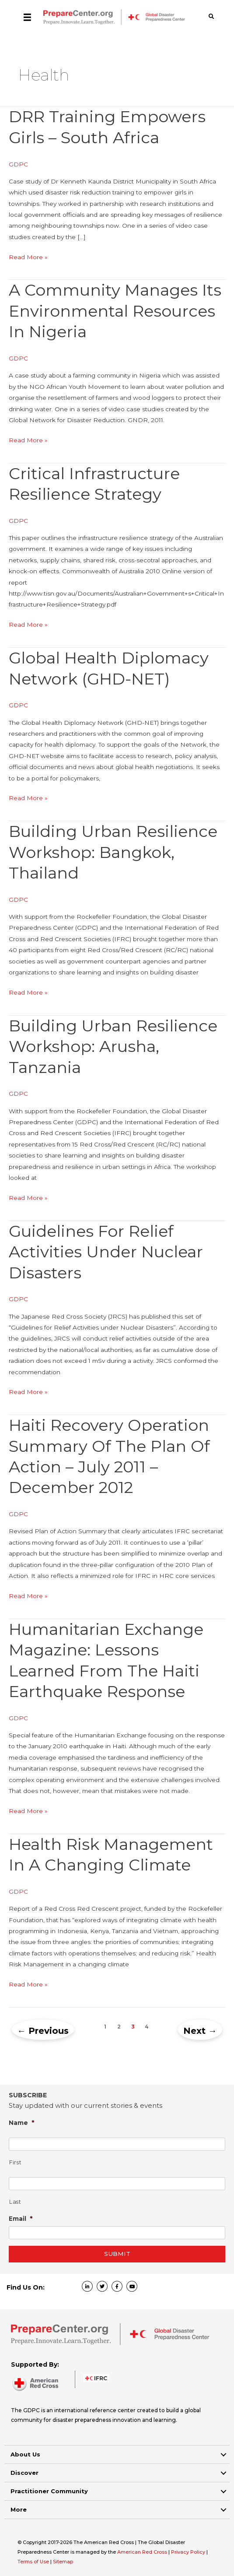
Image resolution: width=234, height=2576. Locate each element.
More (18, 2509)
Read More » (28, 257)
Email (21, 2218)
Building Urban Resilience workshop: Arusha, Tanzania (113, 1046)
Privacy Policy (188, 2552)
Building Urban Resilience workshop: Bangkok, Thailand (113, 852)
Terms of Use (33, 2561)
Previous (43, 2031)
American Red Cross (142, 2552)
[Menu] (27, 17)
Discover (24, 2472)
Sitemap (63, 2561)
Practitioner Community (49, 2491)
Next (200, 2031)
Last (15, 2201)
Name (22, 2122)
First (15, 2162)
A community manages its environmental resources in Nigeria (115, 310)
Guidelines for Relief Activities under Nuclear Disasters (106, 1251)
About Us (25, 2454)
